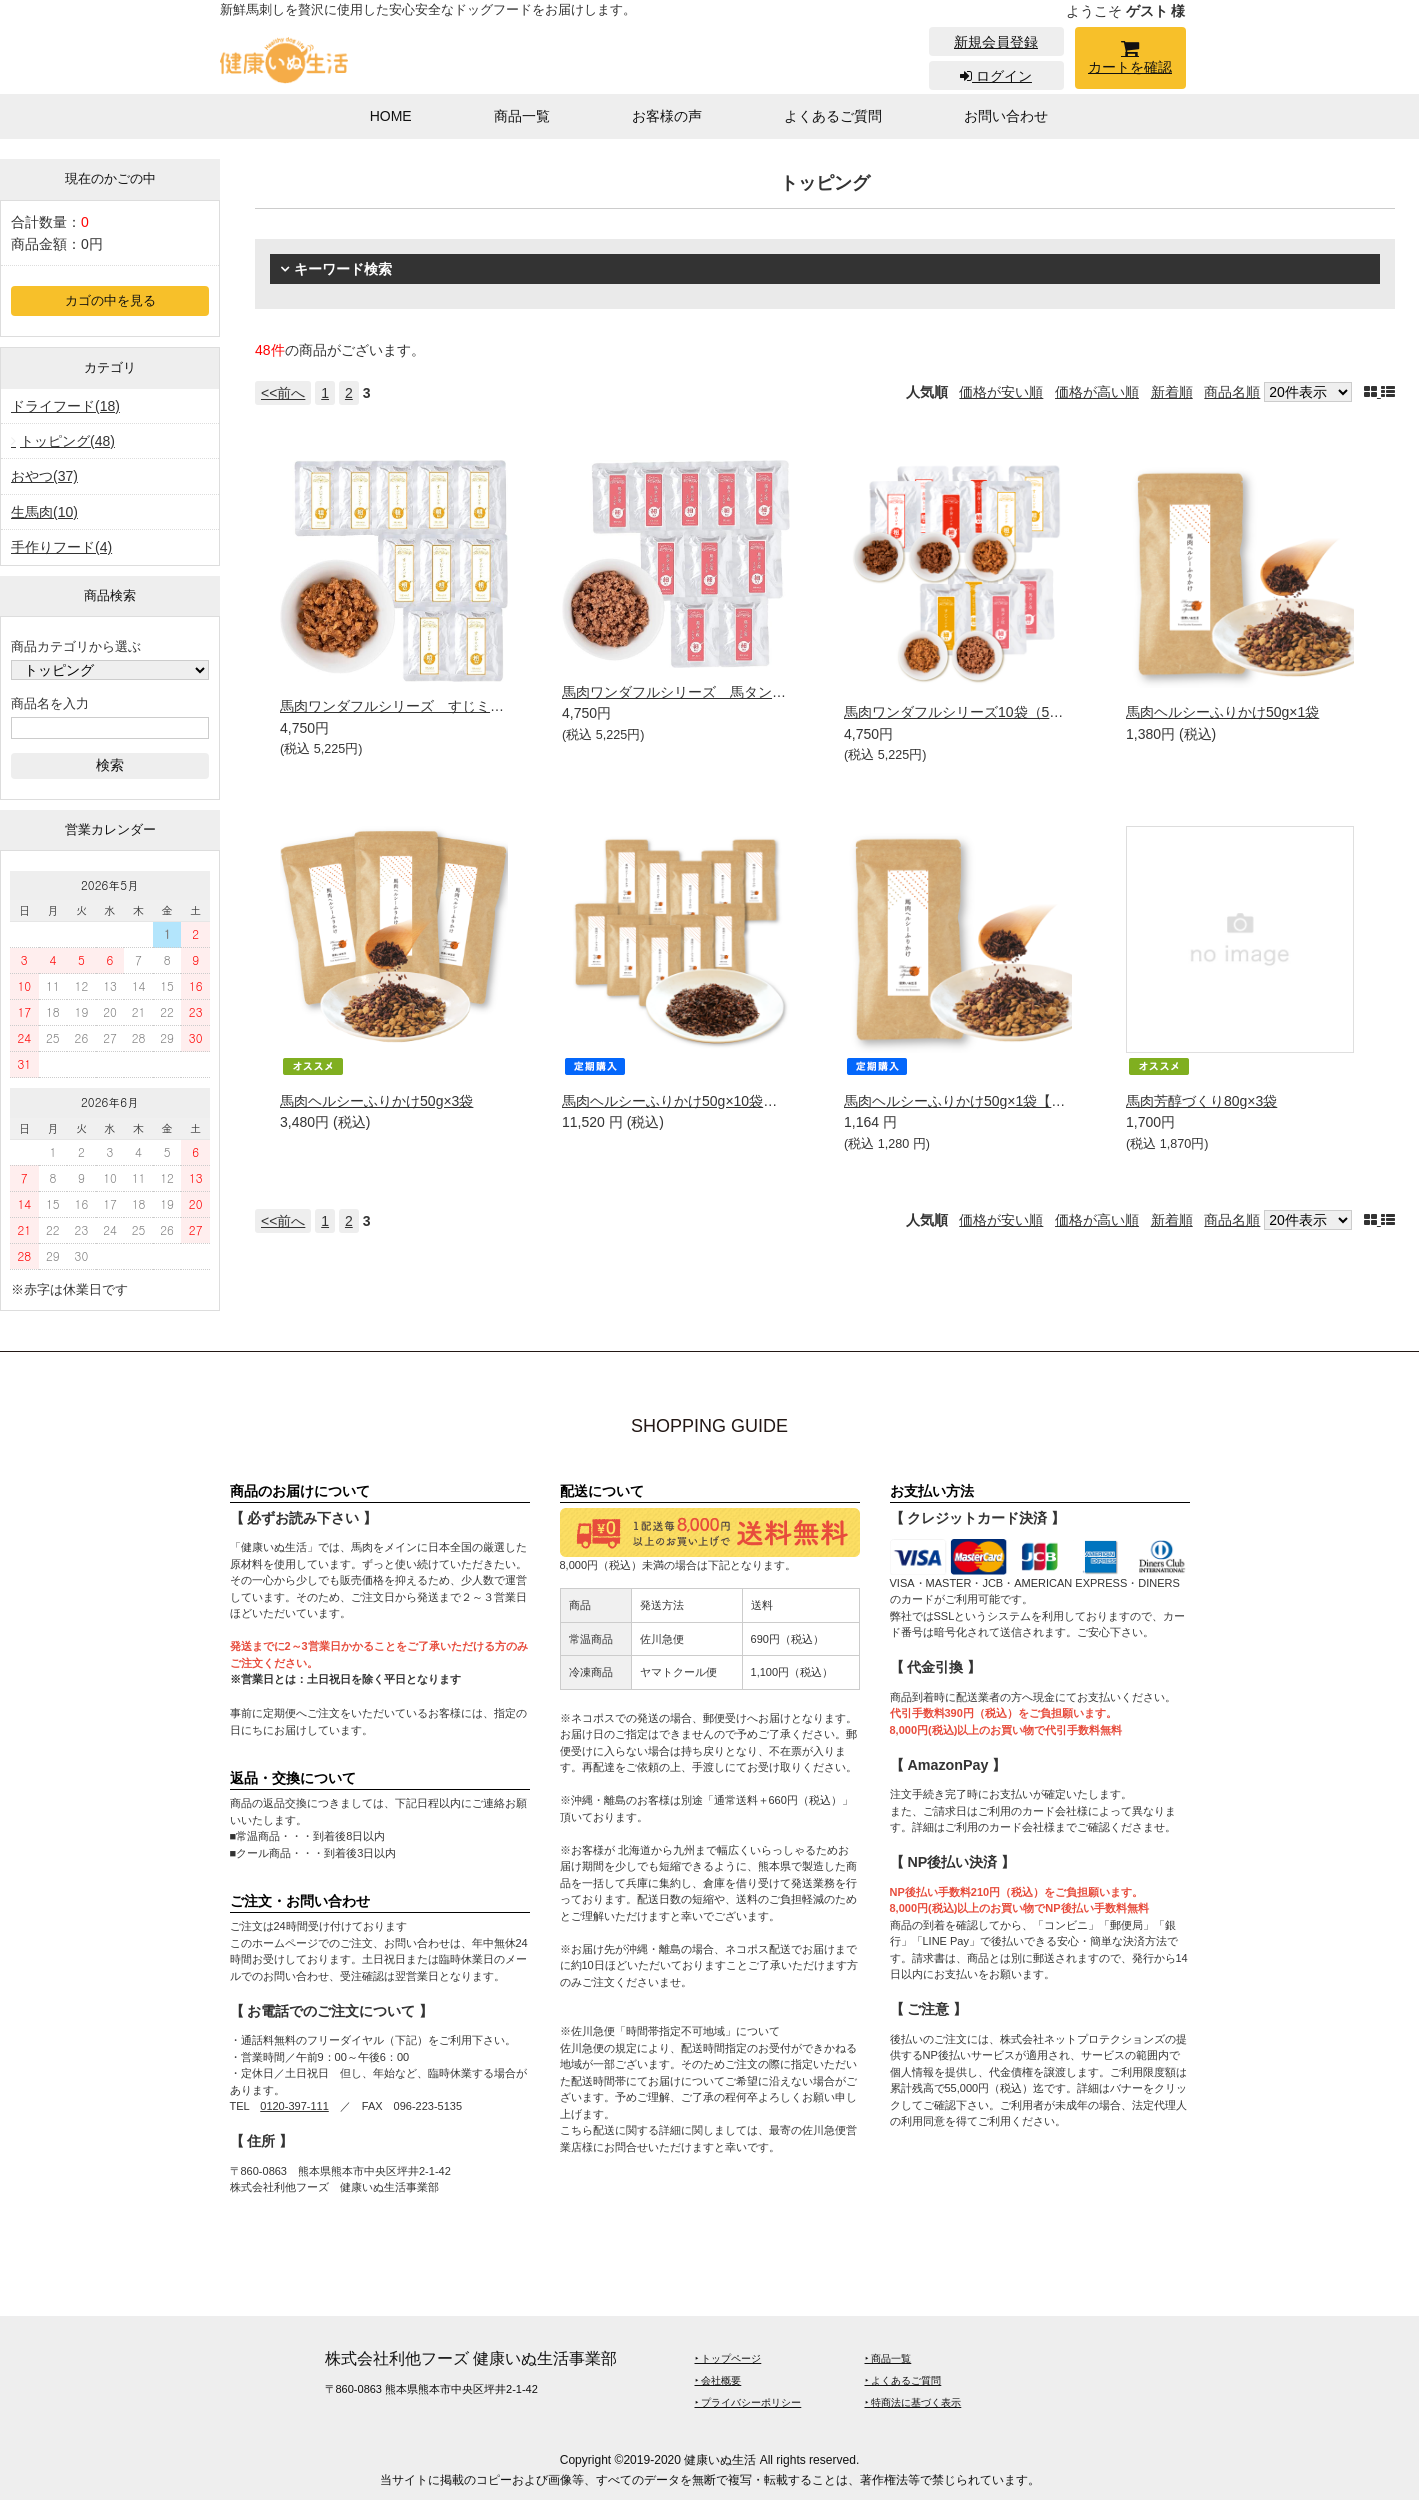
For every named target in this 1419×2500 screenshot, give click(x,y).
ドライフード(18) (65, 406)
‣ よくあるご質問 (903, 2380)
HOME (391, 116)
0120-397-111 (294, 2106)
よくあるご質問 (833, 116)
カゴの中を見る (110, 301)
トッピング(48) (67, 441)
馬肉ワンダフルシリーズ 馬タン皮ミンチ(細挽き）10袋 (740, 692)
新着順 (1172, 392)
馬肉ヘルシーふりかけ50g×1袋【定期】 (968, 1101)
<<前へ (283, 393)
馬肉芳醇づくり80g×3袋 (1201, 1101)
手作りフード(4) (61, 547)
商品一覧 (522, 116)
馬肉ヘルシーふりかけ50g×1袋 (1222, 712)
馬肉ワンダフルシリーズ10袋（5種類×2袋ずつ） (996, 712)
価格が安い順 (1001, 392)
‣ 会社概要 (718, 2380)
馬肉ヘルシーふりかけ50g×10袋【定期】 (690, 1101)
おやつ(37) (44, 476)
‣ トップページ (728, 2358)
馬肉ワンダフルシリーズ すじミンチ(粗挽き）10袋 (444, 706)
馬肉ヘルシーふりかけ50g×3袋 (376, 1101)
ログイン (996, 76)
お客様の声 (667, 116)
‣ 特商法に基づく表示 (913, 2402)
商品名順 (1232, 392)
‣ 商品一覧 (888, 2358)
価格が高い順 (1097, 392)
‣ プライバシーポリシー (748, 2402)
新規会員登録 (996, 42)
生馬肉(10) (44, 512)
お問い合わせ (1006, 116)
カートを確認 (1130, 60)
